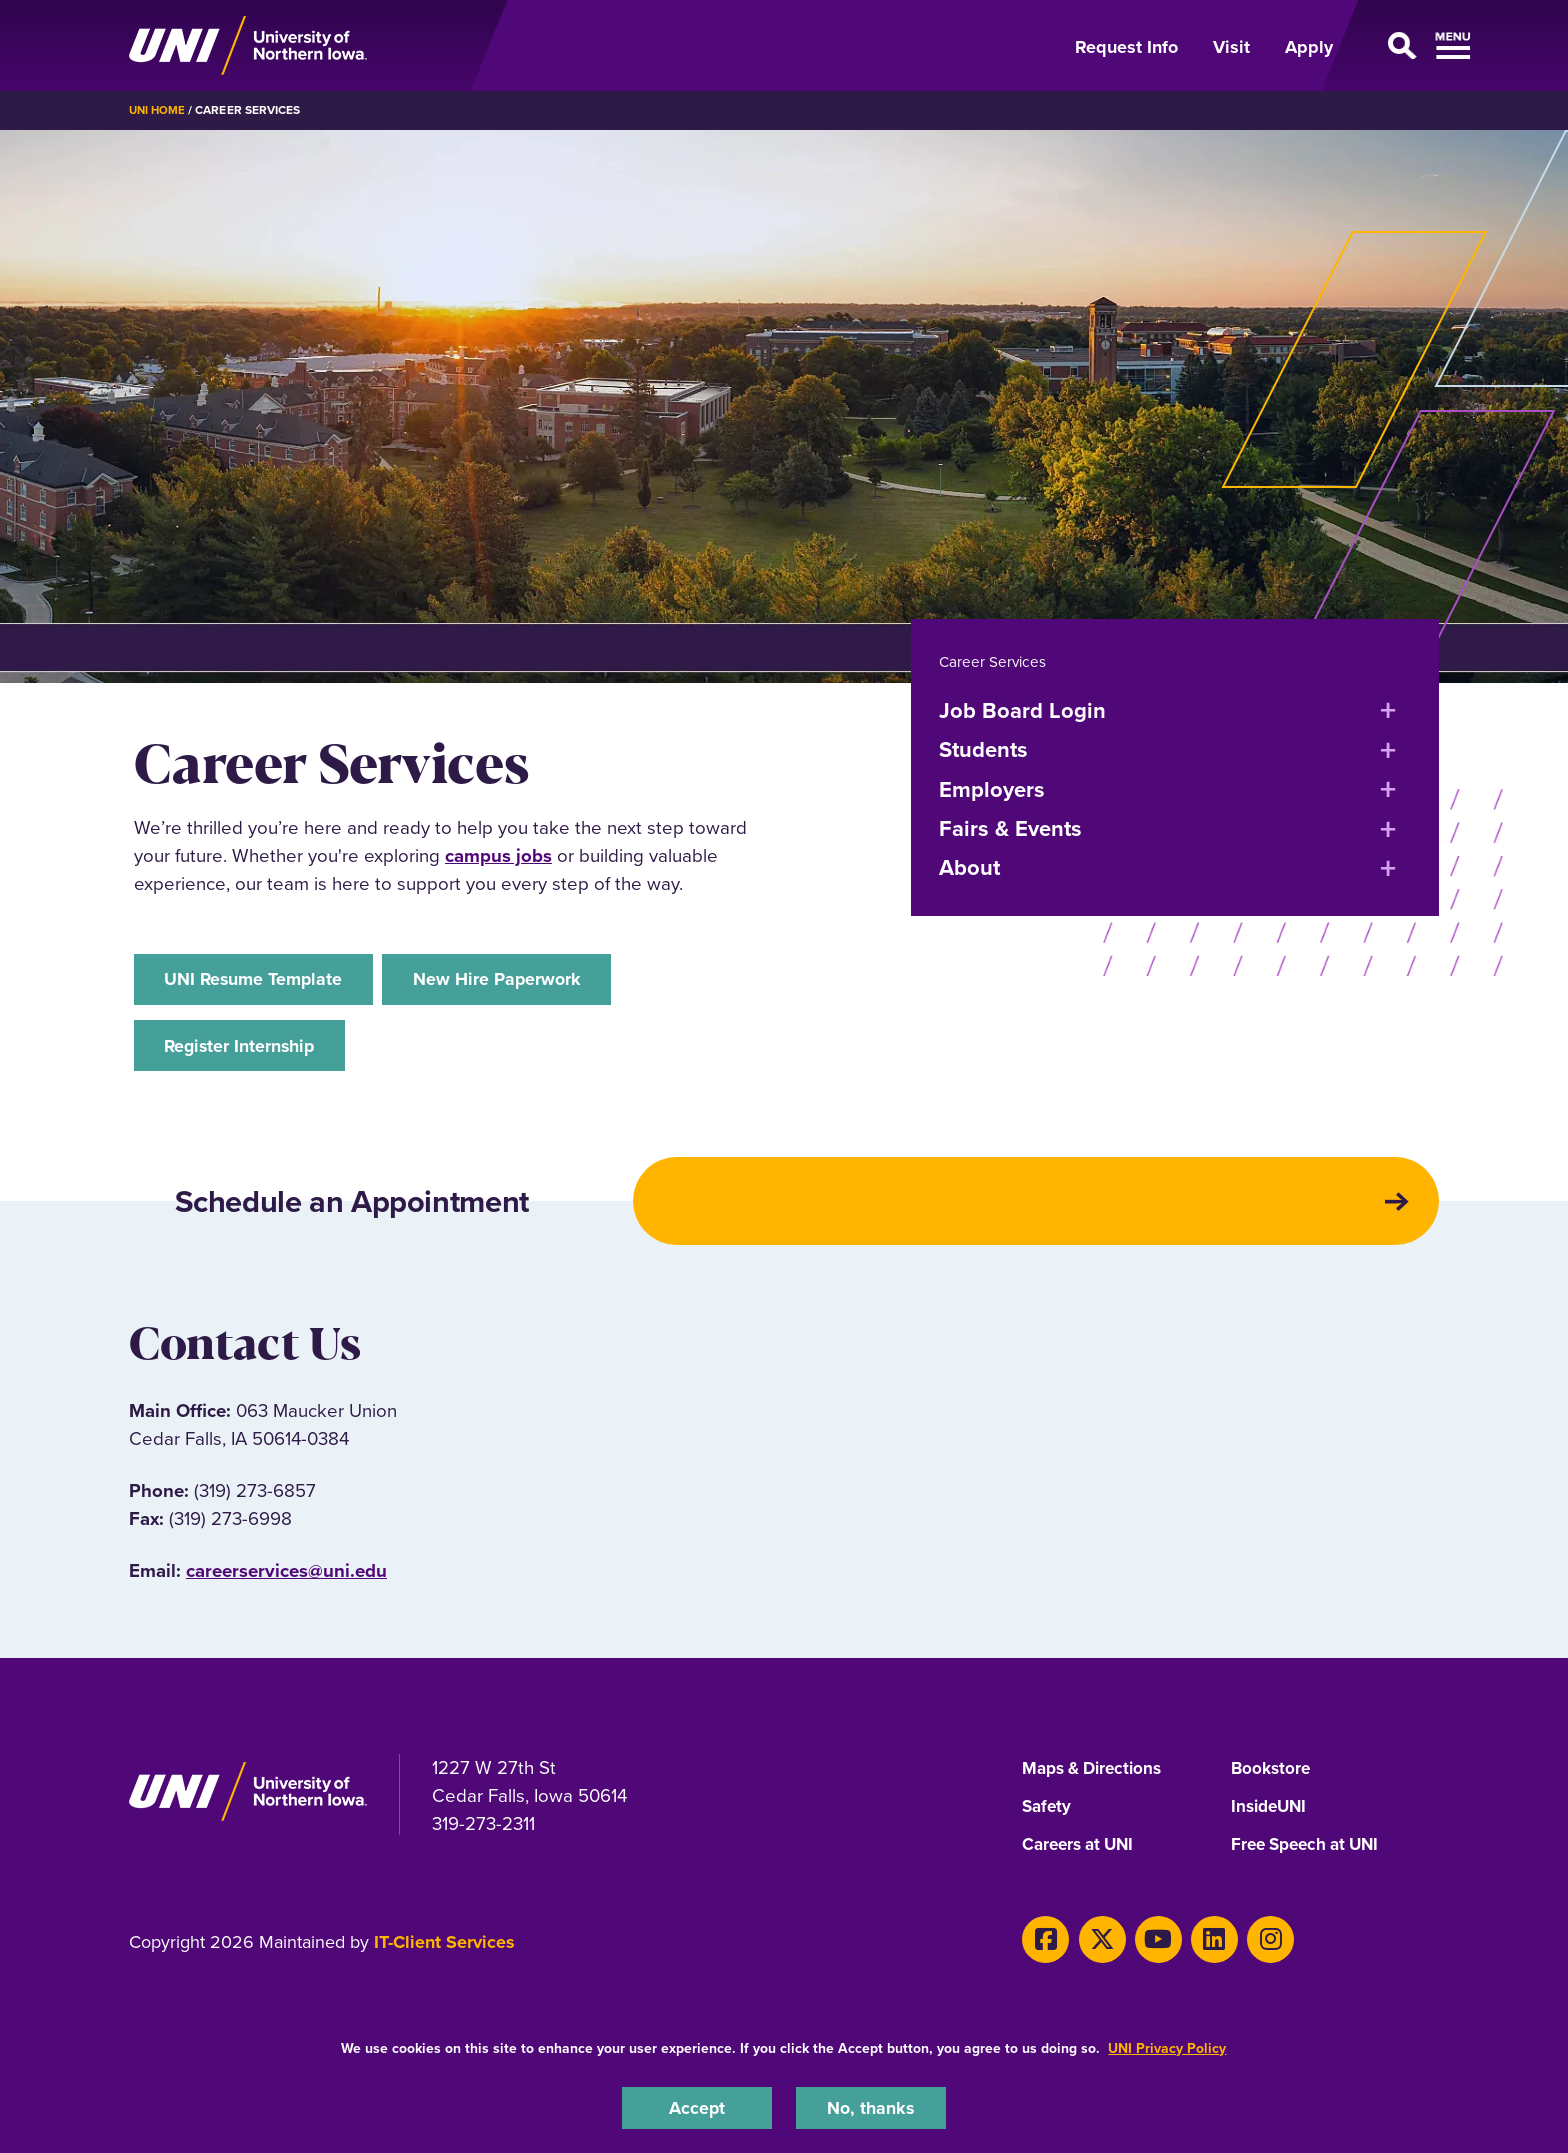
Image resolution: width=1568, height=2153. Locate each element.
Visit (1231, 47)
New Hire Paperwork (521, 980)
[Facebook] (1042, 1950)
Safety (1048, 1822)
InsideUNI (1271, 1822)
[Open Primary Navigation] (1398, 46)
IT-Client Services (444, 1957)
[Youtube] (1144, 1950)
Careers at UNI (1082, 1859)
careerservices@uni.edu (286, 1586)
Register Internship (246, 1049)
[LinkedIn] (1194, 1950)
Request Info (1126, 47)
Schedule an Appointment (385, 1212)
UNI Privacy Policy (1167, 2046)
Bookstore (1272, 1784)
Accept (697, 2106)
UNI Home (158, 110)
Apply (1309, 47)
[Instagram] (1245, 1950)
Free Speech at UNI (1310, 1859)
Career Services (994, 660)
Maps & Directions (1097, 1784)
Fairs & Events (1010, 827)
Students (983, 749)
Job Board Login (1022, 709)
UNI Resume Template (259, 980)
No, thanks (871, 2106)
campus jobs (498, 855)
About (969, 867)
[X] (1093, 1950)
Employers (992, 788)
